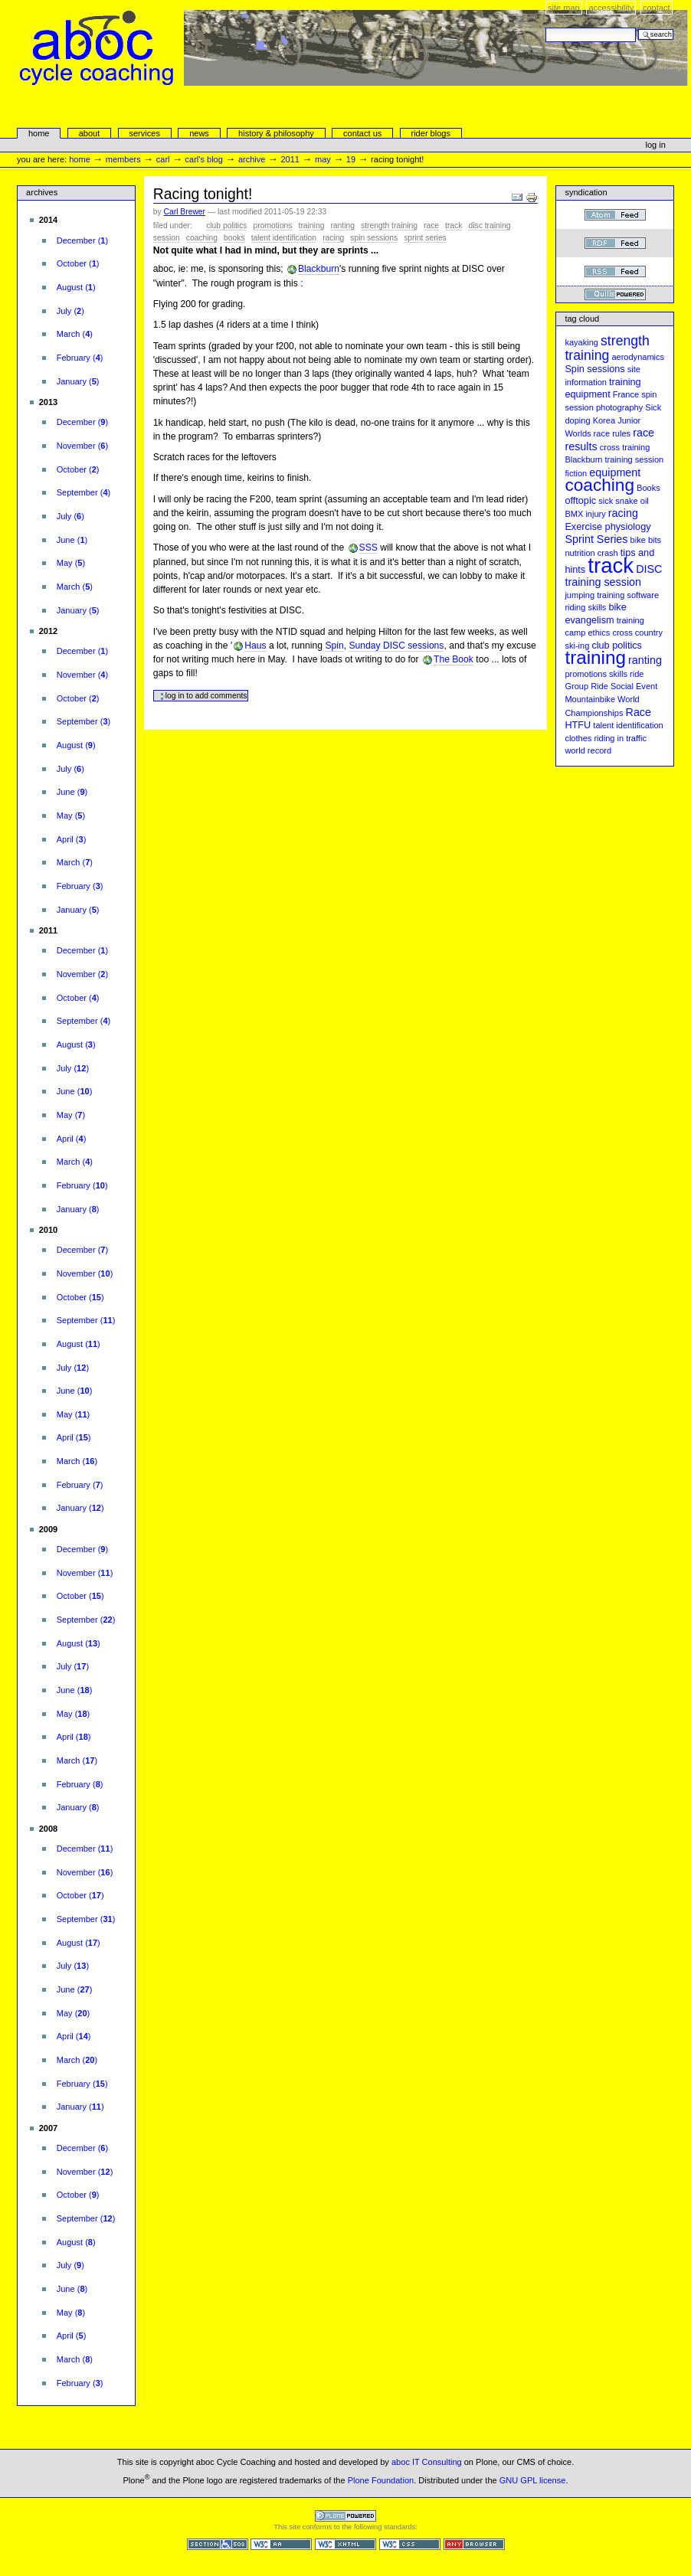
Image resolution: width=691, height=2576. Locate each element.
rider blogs (430, 133)
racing (333, 238)
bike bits (645, 539)
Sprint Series (425, 238)
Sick (653, 407)
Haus (255, 645)
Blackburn (318, 268)
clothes (578, 738)
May (323, 159)
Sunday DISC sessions (396, 645)
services (144, 133)
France (626, 394)
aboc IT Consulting (426, 2461)
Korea (604, 420)
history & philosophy (276, 133)
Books (234, 238)
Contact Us (362, 133)
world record (588, 750)
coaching (202, 238)
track (453, 225)
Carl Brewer (184, 212)
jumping (579, 595)
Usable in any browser (474, 2544)
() (82, 240)
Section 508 (217, 2544)
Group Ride (586, 686)
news (199, 133)
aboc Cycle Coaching (354, 81)
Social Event (634, 686)
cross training (625, 447)
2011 (290, 159)
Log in (656, 144)
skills (618, 673)
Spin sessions (374, 238)
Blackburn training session (614, 459)
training (312, 225)
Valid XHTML (345, 2544)
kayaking (581, 342)
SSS (368, 547)
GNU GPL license (532, 2479)
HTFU (578, 725)
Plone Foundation (381, 2479)
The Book (453, 659)
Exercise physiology (607, 526)
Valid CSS (409, 2544)
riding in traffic (620, 738)
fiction (576, 473)
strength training (389, 225)
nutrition (579, 552)
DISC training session (613, 576)
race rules (612, 433)
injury (595, 513)
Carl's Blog (204, 159)
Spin (334, 645)
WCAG (281, 2544)
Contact (656, 7)
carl (163, 159)
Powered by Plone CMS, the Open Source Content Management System (345, 2516)
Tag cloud (582, 318)
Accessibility (611, 7)
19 (350, 159)
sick (605, 500)
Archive (252, 159)
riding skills (585, 607)
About (89, 133)
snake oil (632, 500)
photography (619, 407)
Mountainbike (590, 699)
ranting (342, 225)
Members (123, 159)
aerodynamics (637, 356)
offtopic (580, 500)
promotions (273, 225)
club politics (226, 225)
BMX (574, 513)
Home (39, 133)
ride (637, 673)
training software (628, 595)
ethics (599, 632)
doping (577, 420)
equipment (614, 472)
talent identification (283, 238)
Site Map (564, 7)
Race (431, 225)
